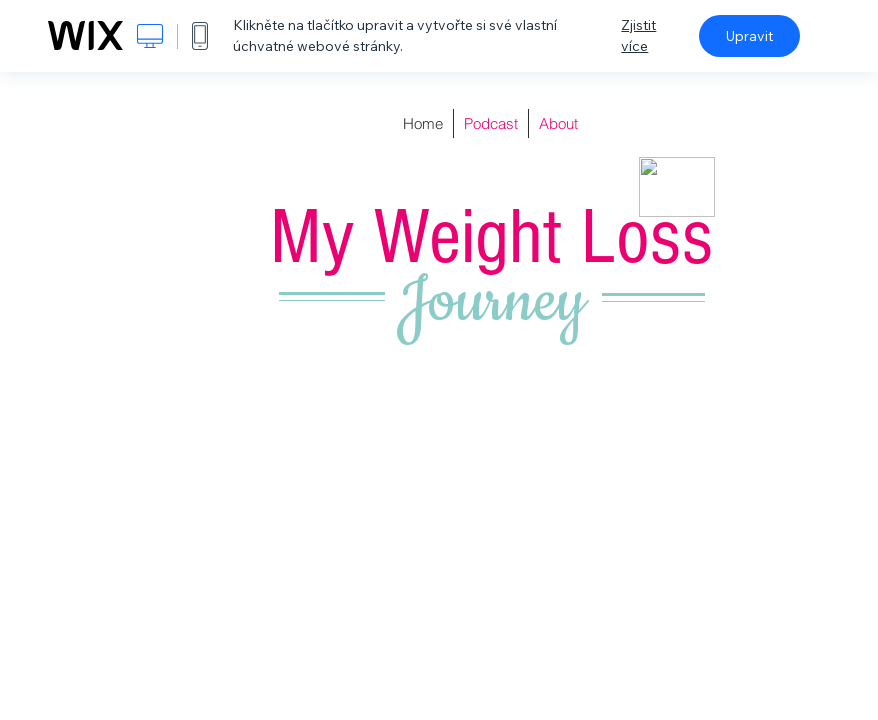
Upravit (749, 36)
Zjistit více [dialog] (638, 35)
